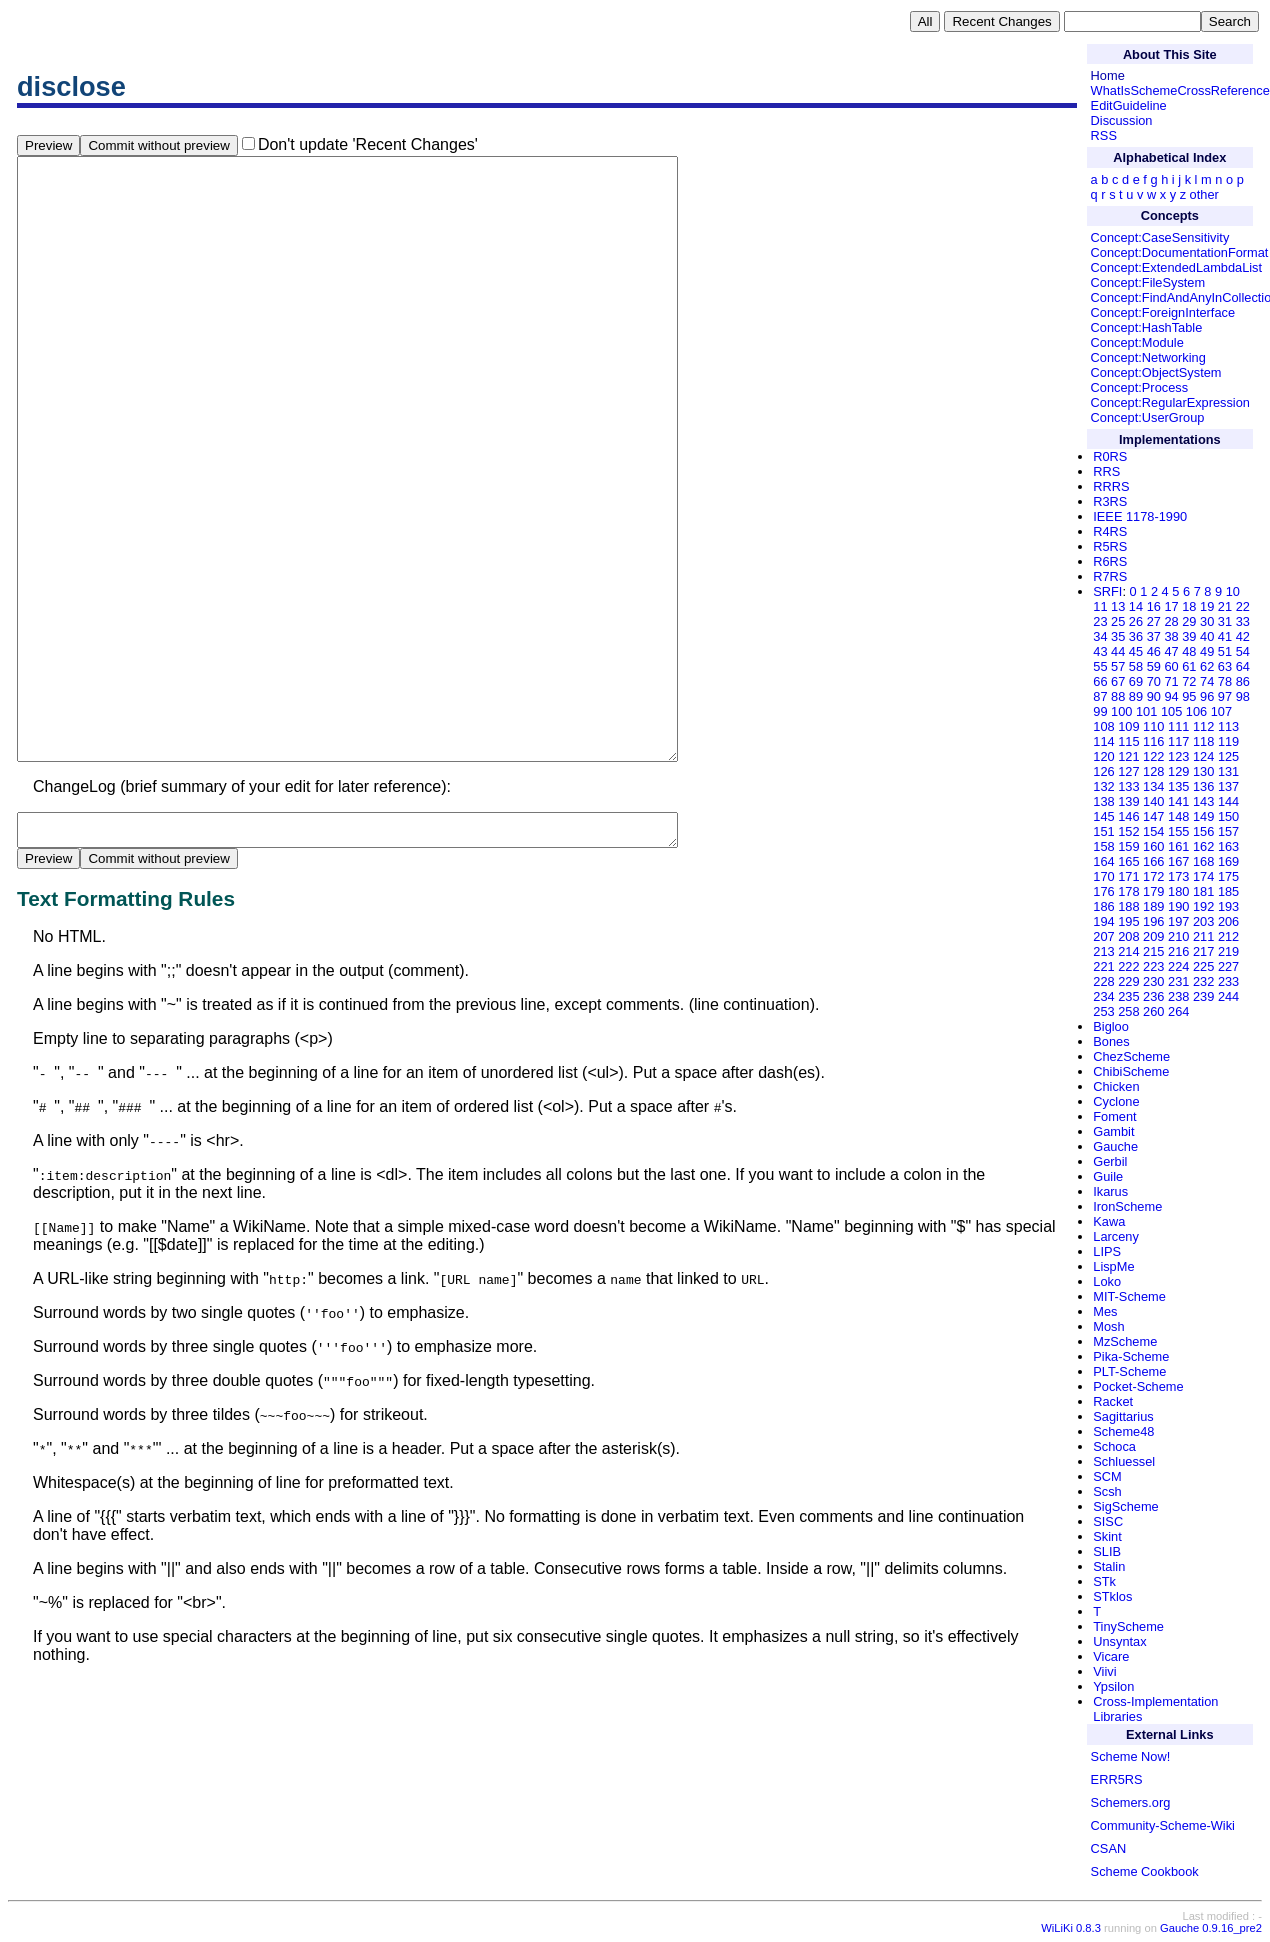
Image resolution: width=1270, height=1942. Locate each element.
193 (1228, 906)
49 (1207, 651)
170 (1103, 876)
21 (1225, 606)
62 (1207, 666)
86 (1243, 681)
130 (1203, 771)
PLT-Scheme (1129, 1371)
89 (1136, 696)
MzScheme (1125, 1341)
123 (1178, 756)
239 (1203, 996)
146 (1128, 816)
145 (1103, 816)
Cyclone (1116, 1101)
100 (1121, 711)
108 (1103, 726)
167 (1178, 861)
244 (1228, 996)
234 (1103, 996)
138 (1103, 801)
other (1204, 194)
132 (1103, 786)
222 (1128, 966)
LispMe (1113, 1266)
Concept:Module (1137, 342)
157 (1228, 831)
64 (1243, 666)
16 (1154, 606)
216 (1178, 951)
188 (1128, 906)
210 (1178, 936)
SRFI (1107, 591)
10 (1233, 591)
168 (1203, 861)
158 (1103, 846)
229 (1128, 981)
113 (1228, 726)
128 (1153, 771)
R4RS (1110, 531)
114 (1103, 741)
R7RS (1110, 576)
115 (1128, 741)
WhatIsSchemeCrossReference (1180, 90)
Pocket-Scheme (1138, 1386)
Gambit (1113, 1131)
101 (1146, 711)
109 (1128, 726)
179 (1153, 891)
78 (1225, 681)
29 (1189, 621)
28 (1171, 621)
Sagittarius (1123, 1416)
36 (1136, 636)
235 (1128, 996)
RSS (1104, 135)
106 (1196, 711)
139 (1128, 801)
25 (1118, 621)
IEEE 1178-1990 (1140, 516)
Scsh (1107, 1491)
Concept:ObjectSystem (1156, 372)
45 (1136, 651)
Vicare (1111, 1656)
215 (1153, 951)
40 (1207, 636)
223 (1153, 966)
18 (1189, 606)
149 (1203, 816)
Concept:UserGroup (1148, 417)
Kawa (1109, 1221)
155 (1178, 831)
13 (1118, 606)
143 (1203, 801)
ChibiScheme (1131, 1071)
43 (1100, 651)
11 (1100, 606)
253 (1103, 1011)
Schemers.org (1131, 1802)
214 (1128, 951)
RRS (1106, 471)
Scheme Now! (1131, 1756)
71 (1171, 681)
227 (1228, 966)
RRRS (1111, 486)
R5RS (1110, 546)
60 (1171, 666)
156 (1203, 831)
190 (1178, 906)
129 (1178, 771)
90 (1154, 696)
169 (1228, 861)
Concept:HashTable (1147, 327)
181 (1203, 891)
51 (1225, 651)
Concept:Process (1139, 387)
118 (1203, 741)
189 (1153, 906)
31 (1225, 621)
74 (1207, 681)
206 (1228, 921)
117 (1178, 741)
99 (1100, 711)
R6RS (1110, 561)
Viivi (1104, 1671)
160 (1153, 846)
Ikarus (1110, 1191)
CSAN (1109, 1848)
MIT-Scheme (1129, 1296)
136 (1203, 786)
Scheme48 (1123, 1431)
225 (1203, 966)
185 (1228, 891)
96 (1207, 696)
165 (1128, 861)
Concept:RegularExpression (1170, 402)
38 (1171, 636)
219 (1228, 951)
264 (1178, 1011)
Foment (1114, 1116)
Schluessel (1124, 1461)
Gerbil (1110, 1161)
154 (1153, 831)
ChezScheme (1131, 1056)
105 (1171, 711)
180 (1178, 891)
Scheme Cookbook (1145, 1871)
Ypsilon (1113, 1686)
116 (1153, 741)
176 (1103, 891)
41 (1225, 636)
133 (1128, 786)
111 (1178, 726)
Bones (1111, 1041)
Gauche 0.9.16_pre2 (1211, 1928)
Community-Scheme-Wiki (1163, 1825)
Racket (1113, 1401)
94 (1171, 696)
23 (1100, 621)
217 (1203, 951)
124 (1203, 756)
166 (1153, 861)
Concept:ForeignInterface (1163, 312)
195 (1128, 921)
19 (1207, 606)
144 (1228, 801)
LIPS (1107, 1251)
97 (1225, 696)
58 (1136, 666)
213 (1103, 951)
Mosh (1108, 1326)
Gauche (1115, 1146)
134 (1153, 786)
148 (1178, 816)
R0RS (1110, 456)
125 (1228, 756)
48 (1189, 651)
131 (1228, 771)
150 (1228, 816)
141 (1178, 801)
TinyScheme (1128, 1626)
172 (1153, 876)
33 (1243, 621)
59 (1154, 666)
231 (1178, 981)
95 (1189, 696)
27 (1154, 621)
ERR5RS (1117, 1779)
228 (1103, 981)
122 (1153, 756)
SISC (1108, 1521)
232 (1203, 981)
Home (1108, 75)
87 (1100, 696)
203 (1203, 921)
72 (1189, 681)
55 (1100, 666)
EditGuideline (1129, 105)
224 (1178, 966)
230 (1153, 981)
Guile (1108, 1176)
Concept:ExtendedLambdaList (1176, 267)
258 (1128, 1011)
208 (1128, 936)
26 (1136, 621)
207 (1103, 936)
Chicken (1116, 1086)
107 (1221, 711)
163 (1228, 846)
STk (1104, 1581)
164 (1103, 861)
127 (1128, 771)
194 (1103, 921)
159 (1128, 846)
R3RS (1110, 501)
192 (1203, 906)
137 (1228, 786)
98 (1243, 696)
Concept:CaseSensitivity (1160, 237)
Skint (1107, 1536)
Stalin (1109, 1566)
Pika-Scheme (1131, 1356)
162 (1203, 846)
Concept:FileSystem (1148, 282)
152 (1128, 831)
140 (1153, 801)
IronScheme (1127, 1206)
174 (1203, 876)
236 (1153, 996)
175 (1228, 876)
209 (1153, 936)
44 (1118, 651)
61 (1189, 666)
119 (1228, 741)
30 (1207, 621)
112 (1203, 726)
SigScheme (1125, 1506)
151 (1103, 831)
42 (1243, 636)
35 (1118, 636)
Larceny (1116, 1236)
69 (1136, 681)
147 (1153, 816)
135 (1178, 786)
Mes (1105, 1311)
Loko (1107, 1281)
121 (1128, 756)
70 (1154, 681)
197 (1178, 921)
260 (1153, 1011)
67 (1118, 681)
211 (1203, 936)
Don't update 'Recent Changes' (368, 144)
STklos (1112, 1596)
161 (1178, 846)
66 (1100, 681)
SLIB (1107, 1551)
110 (1153, 726)
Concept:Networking (1148, 357)
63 (1225, 666)
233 (1228, 981)
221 (1103, 966)
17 (1171, 606)
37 (1154, 636)
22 (1243, 606)
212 (1228, 936)
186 (1103, 906)
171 (1128, 876)
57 (1118, 666)
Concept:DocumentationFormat (1180, 252)
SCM (1107, 1476)
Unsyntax (1119, 1641)
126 (1103, 771)
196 (1153, 921)
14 (1136, 606)
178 (1128, 891)
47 (1171, 651)
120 (1103, 756)
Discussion (1122, 120)
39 (1189, 636)
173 (1178, 876)
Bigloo (1111, 1026)
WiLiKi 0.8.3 (1071, 1928)
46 (1154, 651)
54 (1243, 651)
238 (1178, 996)
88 (1118, 696)
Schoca (1114, 1446)
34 (1100, 636)
